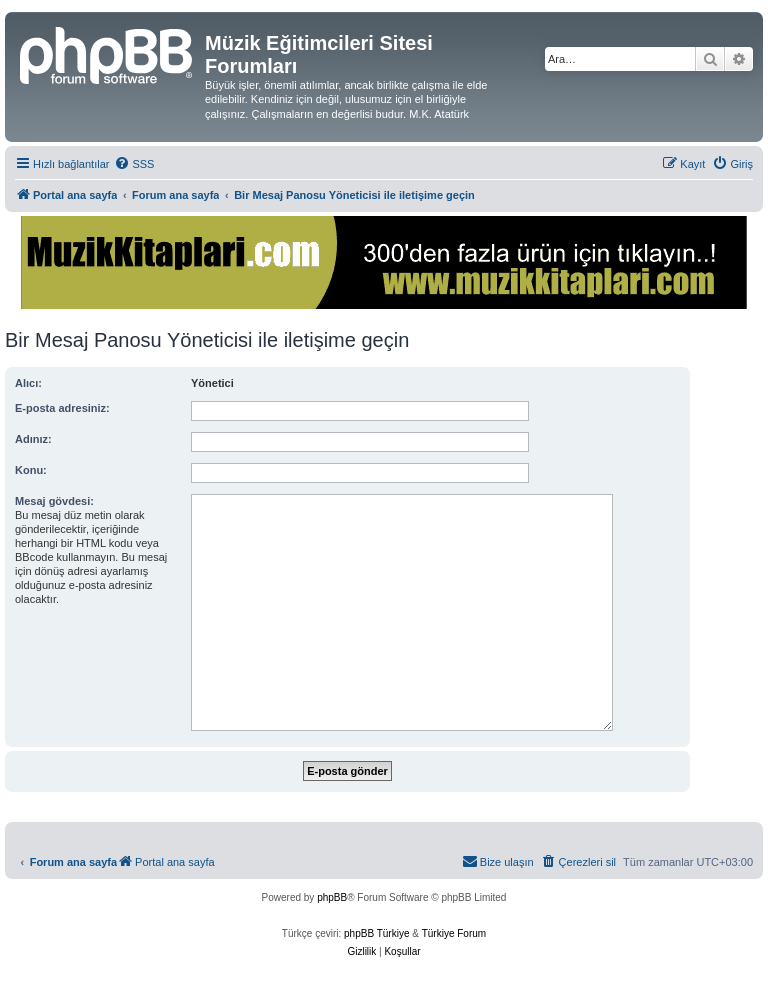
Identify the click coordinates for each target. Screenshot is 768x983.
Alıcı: (28, 383)
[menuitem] (134, 164)
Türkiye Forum (454, 933)
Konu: (31, 470)
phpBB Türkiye (376, 933)
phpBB (332, 897)
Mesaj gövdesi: (54, 501)
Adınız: (33, 439)
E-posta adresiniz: (62, 408)
